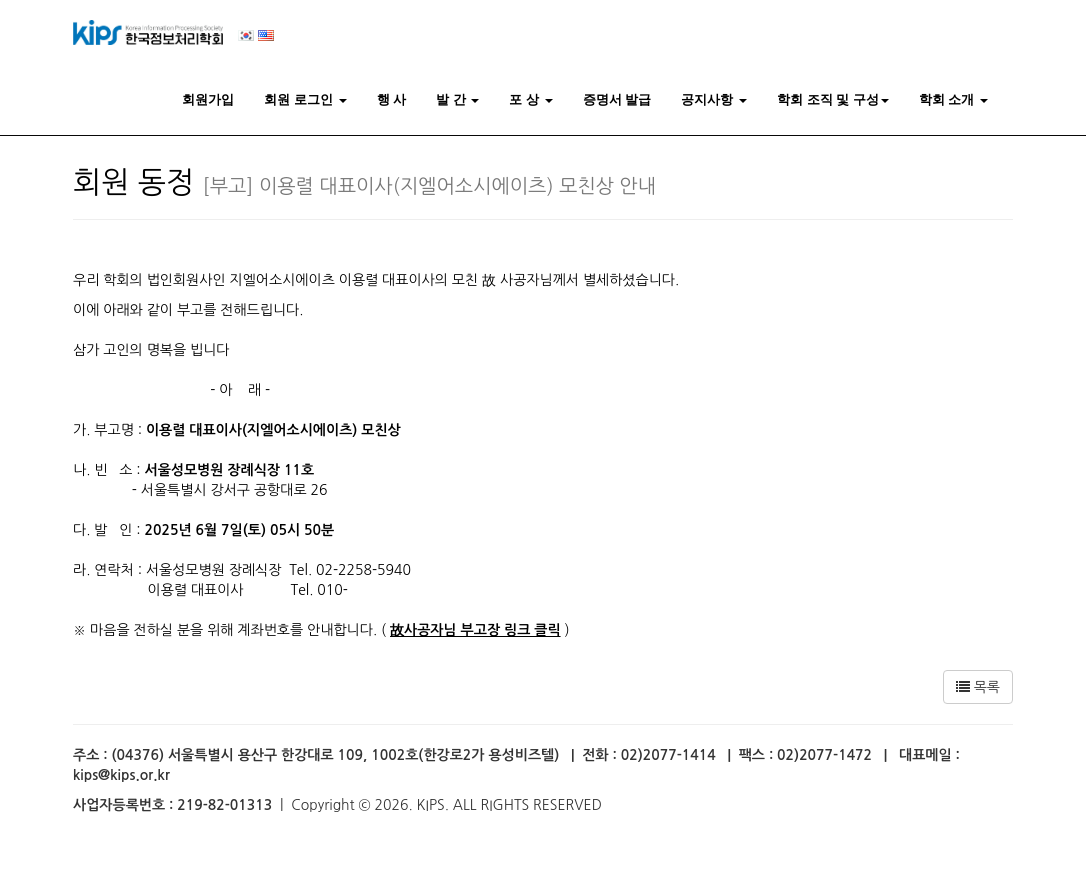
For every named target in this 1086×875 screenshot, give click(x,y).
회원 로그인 (305, 99)
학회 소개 (953, 99)
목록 (978, 687)
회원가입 (208, 99)
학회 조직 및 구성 (833, 99)
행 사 (392, 99)
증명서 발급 (617, 99)
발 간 (457, 99)
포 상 (530, 99)
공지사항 (714, 99)
